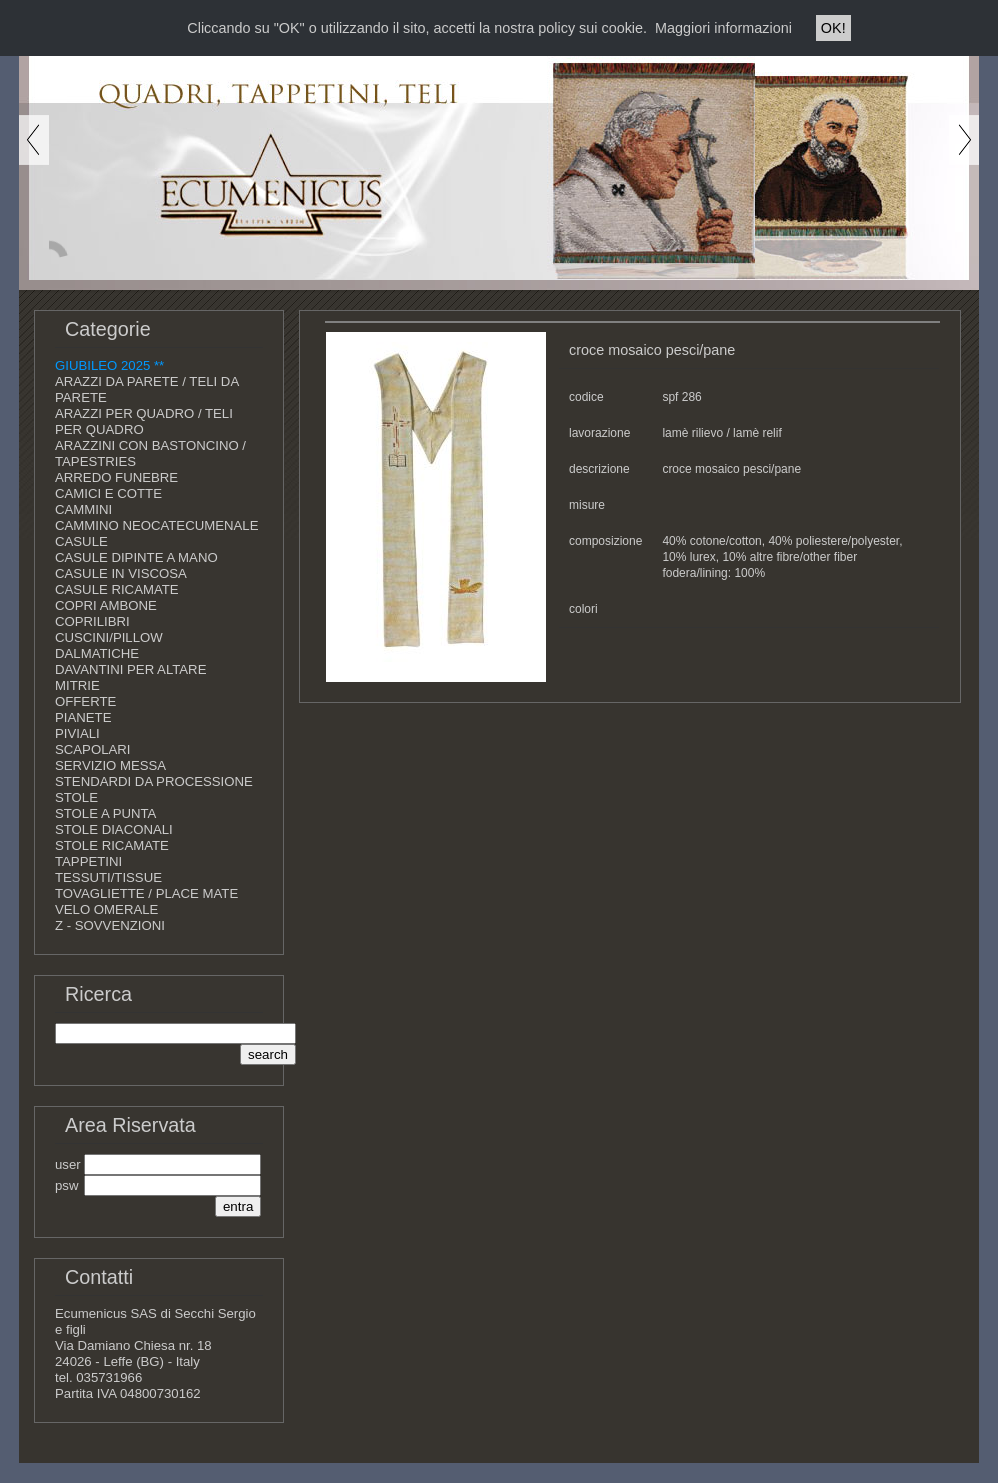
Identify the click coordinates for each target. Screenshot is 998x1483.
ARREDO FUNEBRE (116, 477)
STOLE (76, 797)
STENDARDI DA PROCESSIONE (154, 781)
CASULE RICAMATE (117, 589)
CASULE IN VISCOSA (121, 573)
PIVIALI (77, 733)
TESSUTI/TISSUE (108, 877)
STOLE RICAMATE (112, 845)
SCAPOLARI (93, 749)
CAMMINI (83, 509)
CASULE (81, 541)
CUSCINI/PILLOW (109, 637)
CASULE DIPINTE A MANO (136, 557)
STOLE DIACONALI (114, 829)
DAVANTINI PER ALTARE (130, 669)
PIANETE (83, 717)
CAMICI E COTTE (108, 493)
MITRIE (77, 685)
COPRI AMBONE (106, 605)
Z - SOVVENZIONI (110, 925)
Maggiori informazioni (723, 28)
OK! (833, 28)
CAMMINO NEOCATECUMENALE (156, 525)
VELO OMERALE (106, 909)
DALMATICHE (97, 653)
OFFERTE (85, 701)
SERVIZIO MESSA (110, 765)
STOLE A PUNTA (105, 813)
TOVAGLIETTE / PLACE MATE (146, 893)
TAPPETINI (88, 861)
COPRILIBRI (92, 621)
